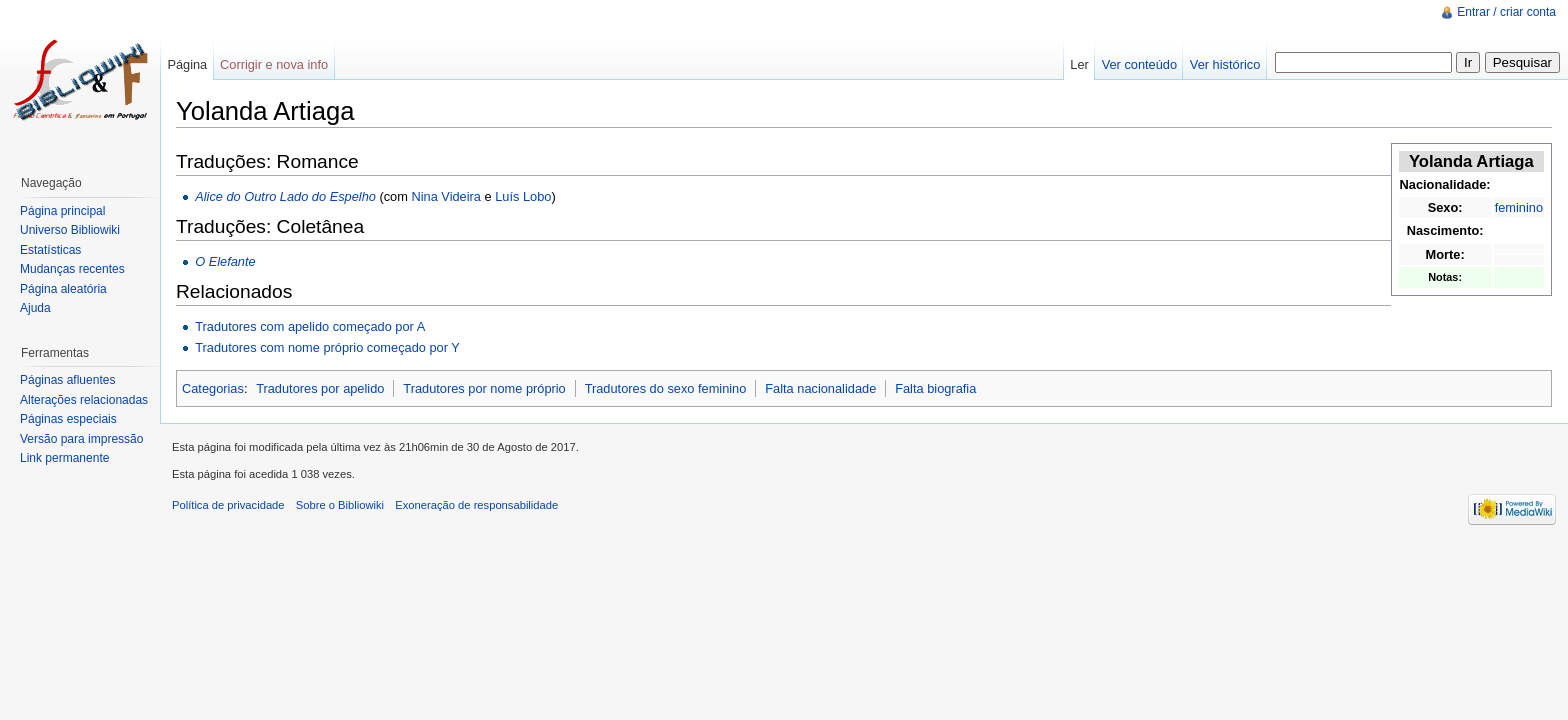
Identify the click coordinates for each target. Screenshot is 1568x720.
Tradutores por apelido (320, 388)
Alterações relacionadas (84, 400)
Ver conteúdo (1139, 64)
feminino (1519, 207)
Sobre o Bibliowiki (340, 505)
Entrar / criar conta (1506, 12)
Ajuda (35, 308)
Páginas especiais (68, 419)
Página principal (62, 211)
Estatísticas (50, 250)
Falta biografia (935, 388)
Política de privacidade (228, 505)
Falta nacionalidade (820, 388)
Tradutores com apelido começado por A (310, 326)
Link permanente (64, 458)
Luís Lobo (523, 196)
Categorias (213, 388)
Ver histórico (1225, 64)
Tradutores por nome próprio (484, 388)
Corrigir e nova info (274, 64)
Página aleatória (63, 289)
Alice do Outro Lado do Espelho (285, 196)
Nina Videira (445, 196)
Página (187, 64)
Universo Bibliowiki (70, 230)
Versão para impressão (81, 439)
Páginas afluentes (67, 380)
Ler (1079, 64)
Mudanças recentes (72, 269)
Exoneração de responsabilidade (476, 505)
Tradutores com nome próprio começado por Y (327, 347)
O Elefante (225, 261)
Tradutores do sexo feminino (666, 388)
